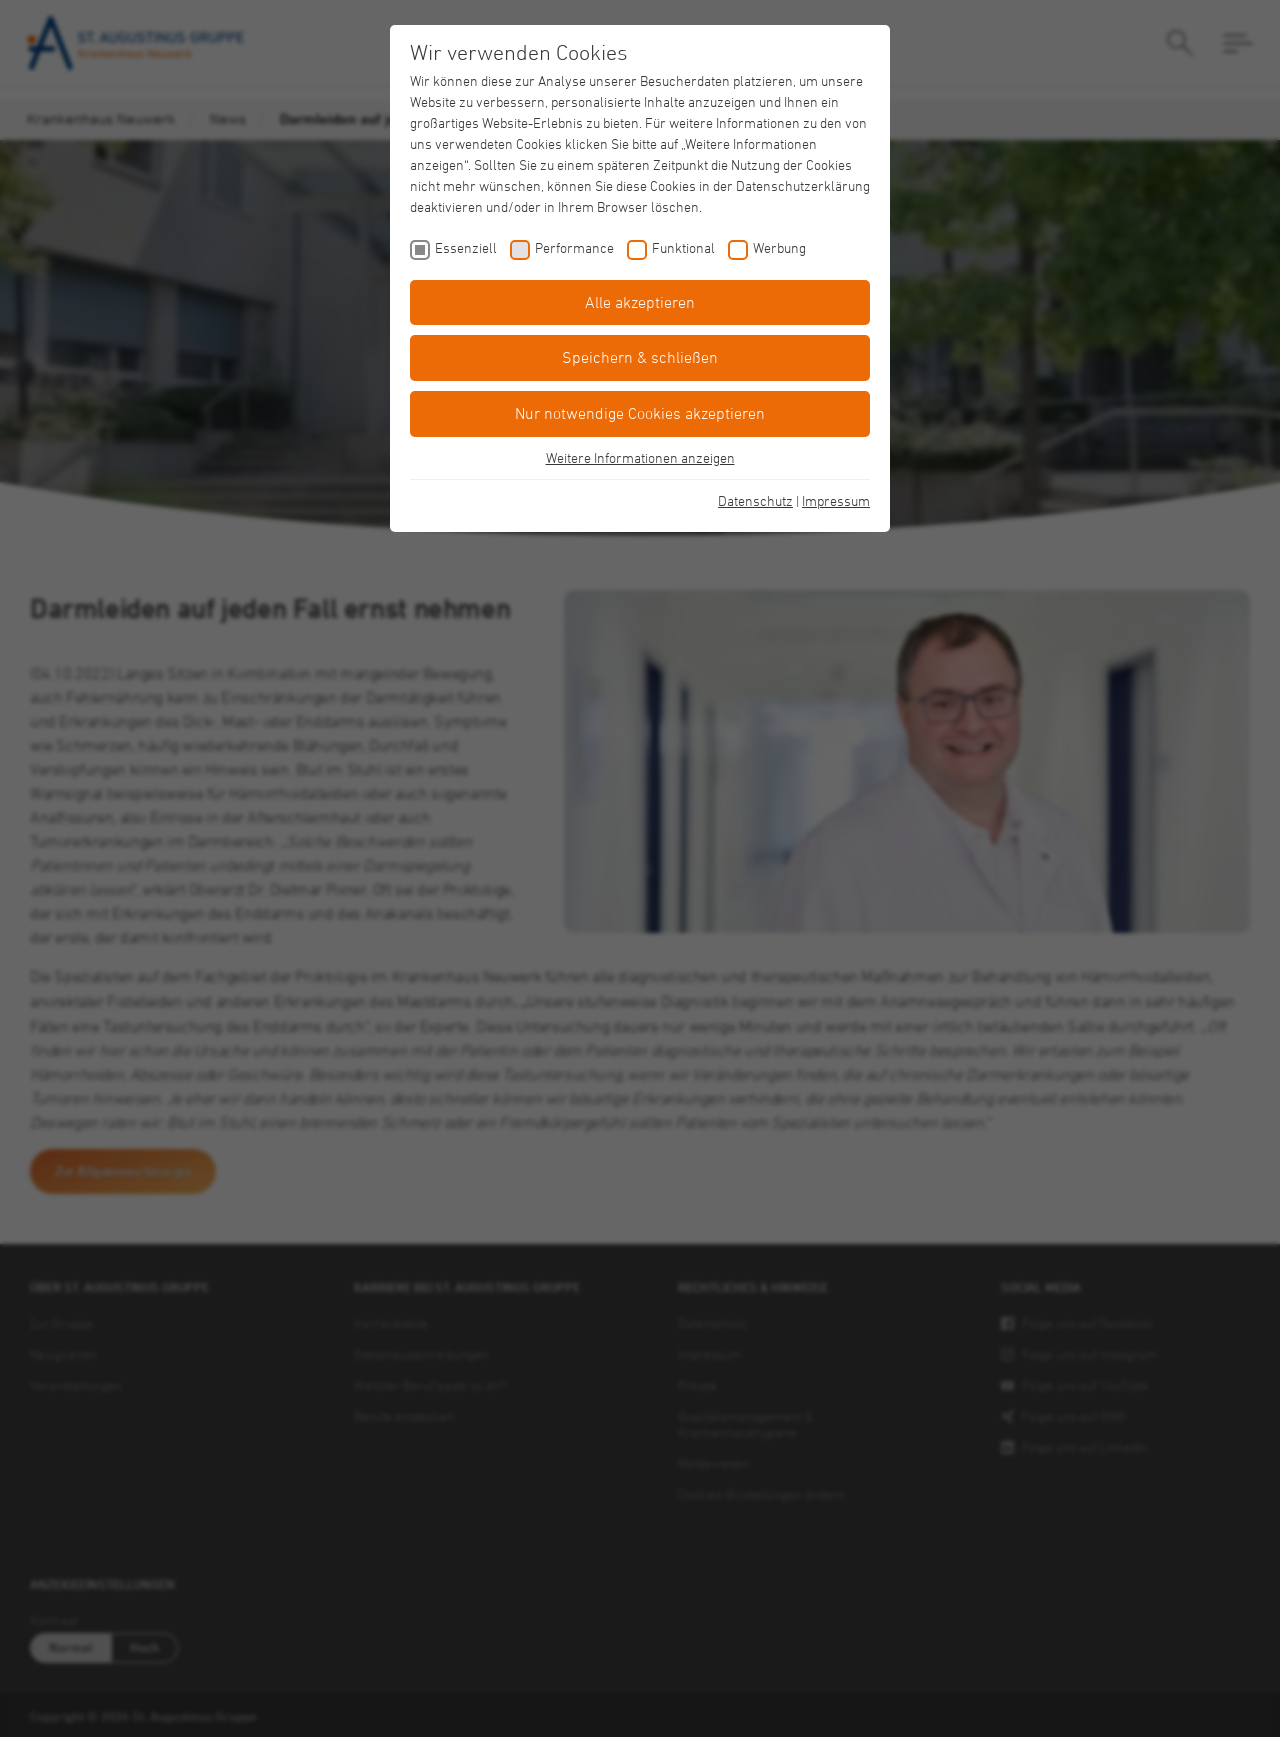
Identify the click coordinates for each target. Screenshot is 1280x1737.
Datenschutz (755, 500)
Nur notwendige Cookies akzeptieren (640, 413)
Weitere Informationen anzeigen (640, 457)
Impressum (836, 500)
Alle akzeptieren (640, 302)
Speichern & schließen (640, 357)
